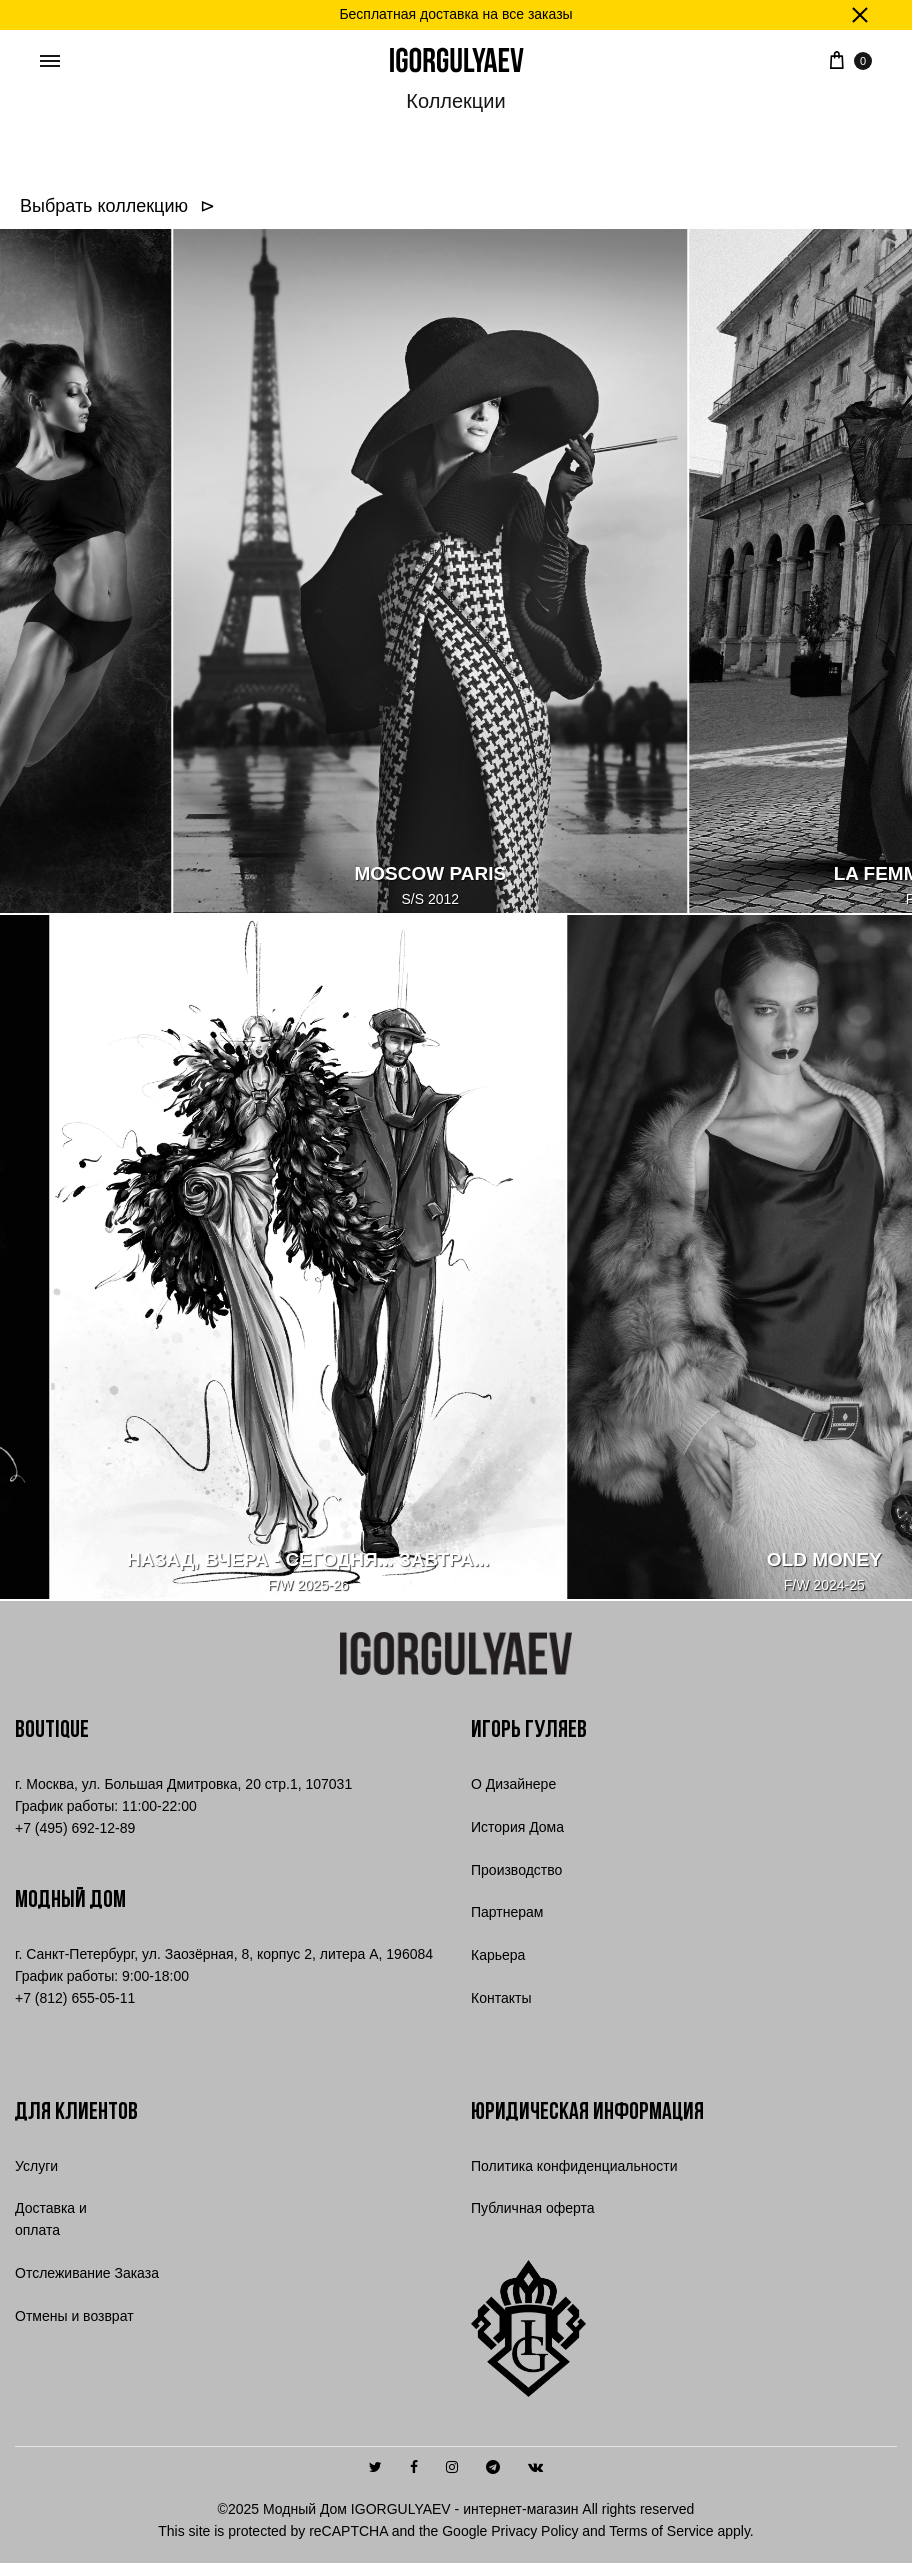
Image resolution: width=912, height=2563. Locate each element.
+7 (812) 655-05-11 (75, 1998)
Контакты (501, 1998)
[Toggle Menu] (50, 62)
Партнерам (507, 1912)
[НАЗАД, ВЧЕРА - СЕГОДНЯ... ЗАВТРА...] (280, 1258)
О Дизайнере (513, 1784)
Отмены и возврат (74, 2316)
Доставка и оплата (51, 2219)
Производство (516, 1870)
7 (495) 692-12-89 (75, 1828)
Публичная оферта (533, 2208)
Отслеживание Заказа (87, 2273)
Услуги (36, 2166)
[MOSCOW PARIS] (459, 572)
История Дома (517, 1827)
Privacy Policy (534, 2531)
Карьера (498, 1955)
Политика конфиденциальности (574, 2166)
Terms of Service (661, 2531)
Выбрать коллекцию (109, 206)
